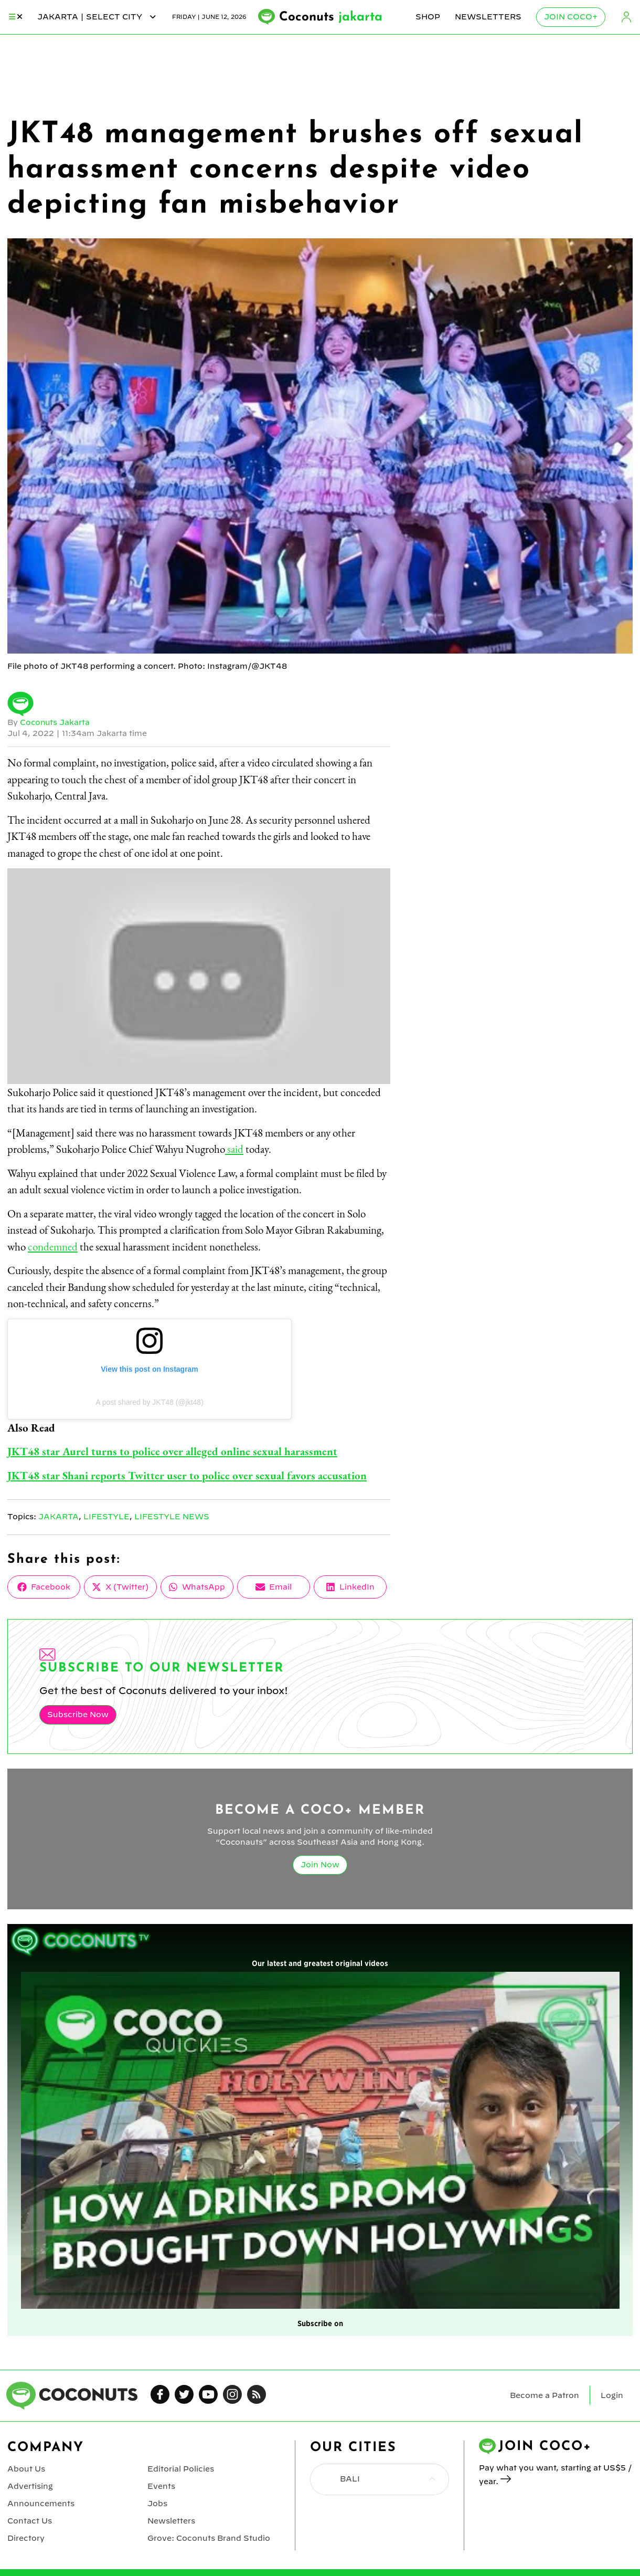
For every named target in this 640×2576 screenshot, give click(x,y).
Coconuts (330, 17)
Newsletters (488, 17)
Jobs (157, 2503)
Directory (25, 2538)
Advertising (30, 2486)
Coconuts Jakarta (55, 722)
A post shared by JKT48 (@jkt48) (149, 1402)
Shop (427, 17)
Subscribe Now (77, 1714)
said (234, 1149)
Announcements (40, 2503)
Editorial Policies (180, 2469)
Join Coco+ (571, 17)
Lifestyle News (174, 1516)
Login (626, 17)
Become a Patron (544, 2395)
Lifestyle (107, 1516)
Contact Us (29, 2521)
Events (161, 2486)
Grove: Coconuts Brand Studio (208, 2538)
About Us (26, 2469)
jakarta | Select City (97, 17)
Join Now (320, 1864)
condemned (53, 1246)
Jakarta (58, 1516)
